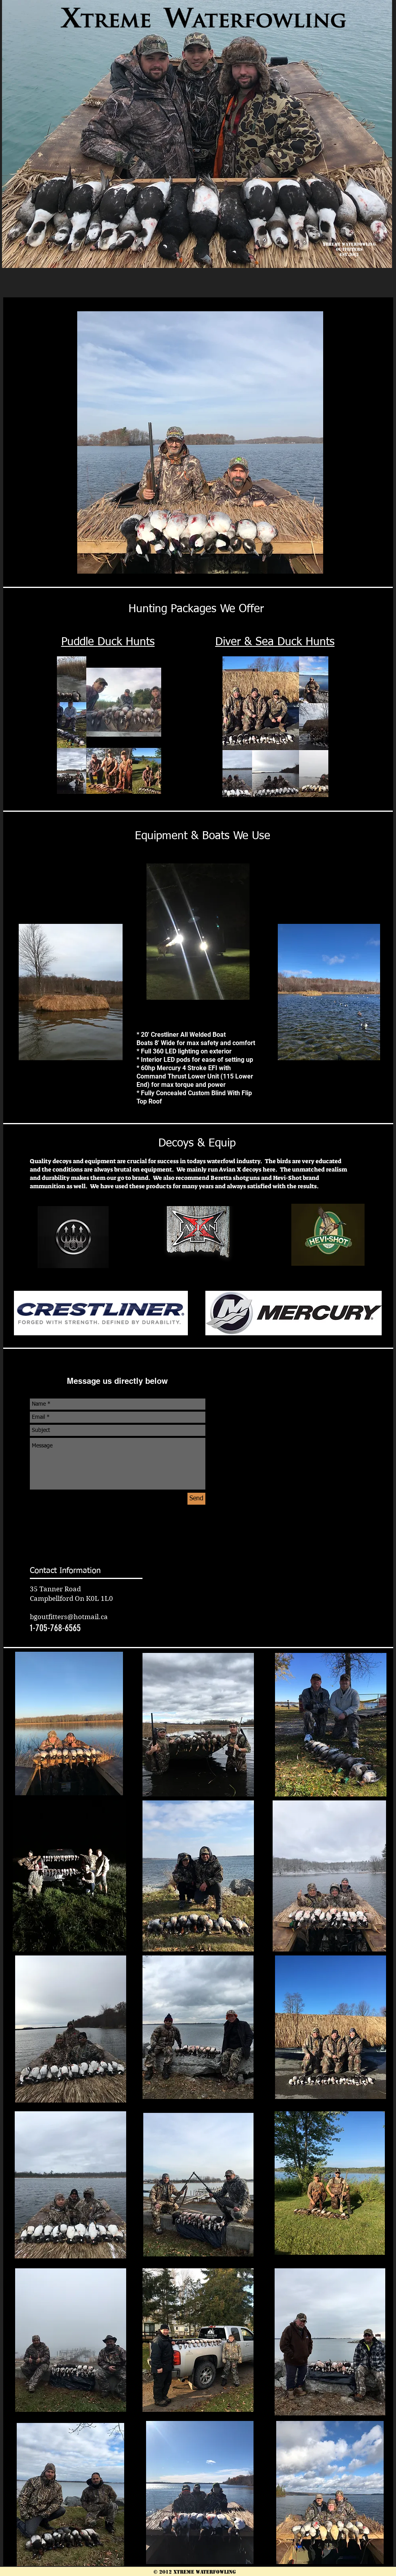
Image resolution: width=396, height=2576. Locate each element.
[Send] (196, 1499)
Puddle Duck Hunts (108, 642)
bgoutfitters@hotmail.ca (69, 1617)
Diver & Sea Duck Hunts (275, 642)
